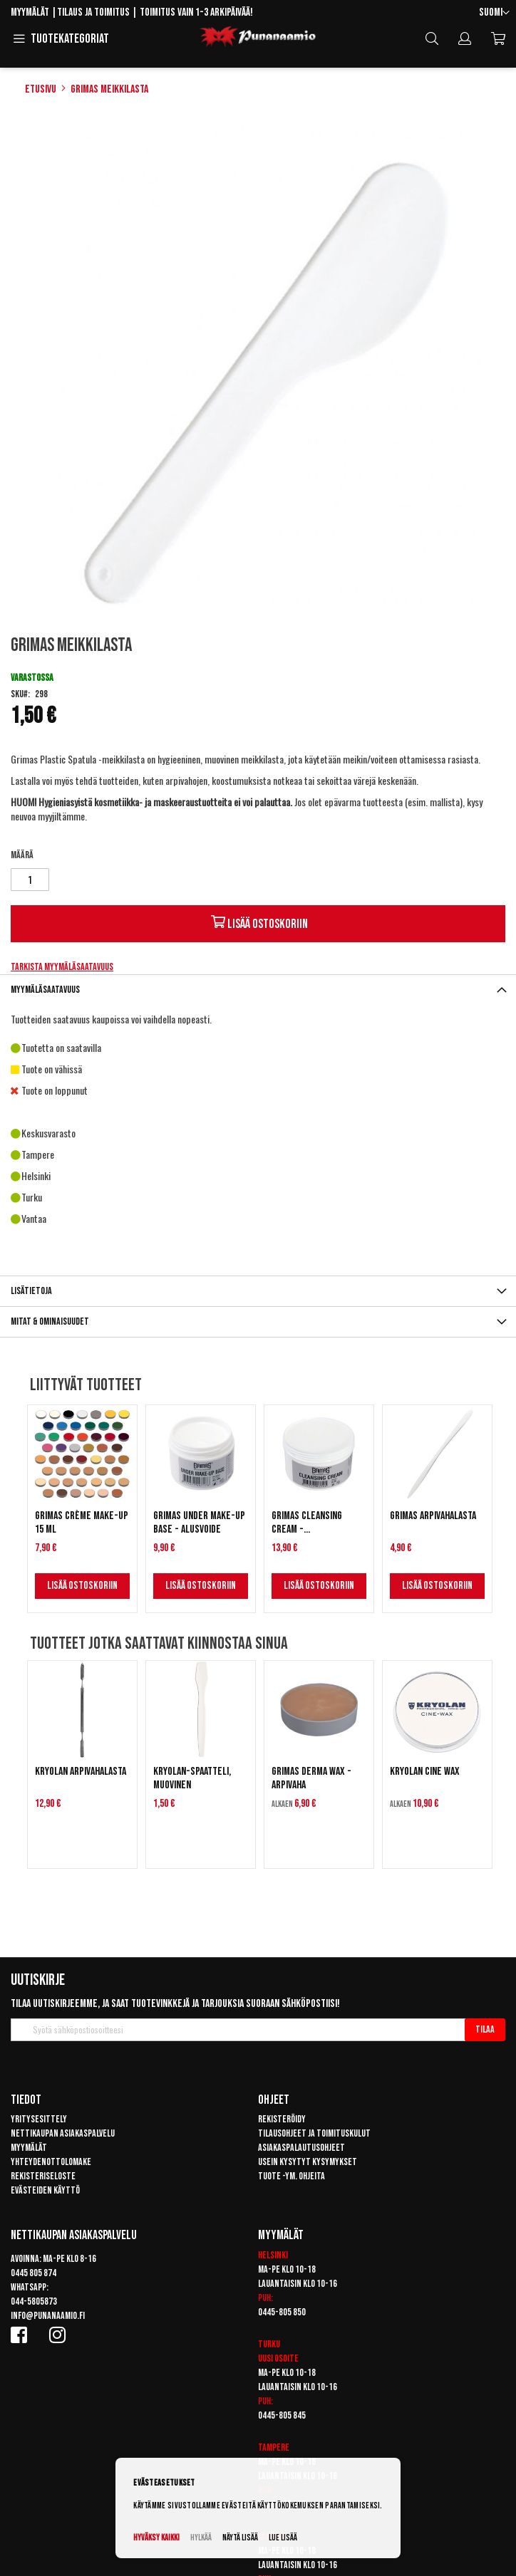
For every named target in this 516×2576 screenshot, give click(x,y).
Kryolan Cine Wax (425, 1771)
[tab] (258, 989)
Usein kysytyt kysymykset (307, 2162)
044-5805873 (34, 2301)
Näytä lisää (240, 2538)
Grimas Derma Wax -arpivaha (311, 1778)
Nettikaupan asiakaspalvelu (63, 2133)
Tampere (273, 2447)
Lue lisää (283, 2538)
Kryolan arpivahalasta (80, 1771)
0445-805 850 (282, 2312)
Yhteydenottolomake (51, 2162)
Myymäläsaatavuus (45, 990)
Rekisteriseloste (43, 2176)
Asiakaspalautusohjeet (301, 2148)
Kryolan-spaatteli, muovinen (192, 1778)
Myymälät (30, 12)
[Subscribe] (485, 2029)
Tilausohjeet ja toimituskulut (314, 2133)
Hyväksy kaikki (156, 2538)
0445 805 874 (33, 2273)
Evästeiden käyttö (45, 2190)
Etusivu (40, 89)
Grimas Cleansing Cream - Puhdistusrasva (307, 1522)
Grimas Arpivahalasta (433, 1516)
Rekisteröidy (282, 2119)
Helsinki (273, 2255)
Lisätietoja (31, 1291)
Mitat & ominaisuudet (50, 1321)
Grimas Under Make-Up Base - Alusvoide (199, 1522)
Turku (269, 2344)
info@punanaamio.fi (48, 2316)
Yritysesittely (39, 2119)
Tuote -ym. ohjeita (291, 2176)
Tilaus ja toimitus (93, 12)
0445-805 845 (282, 2415)
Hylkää (201, 2538)
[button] (494, 13)
